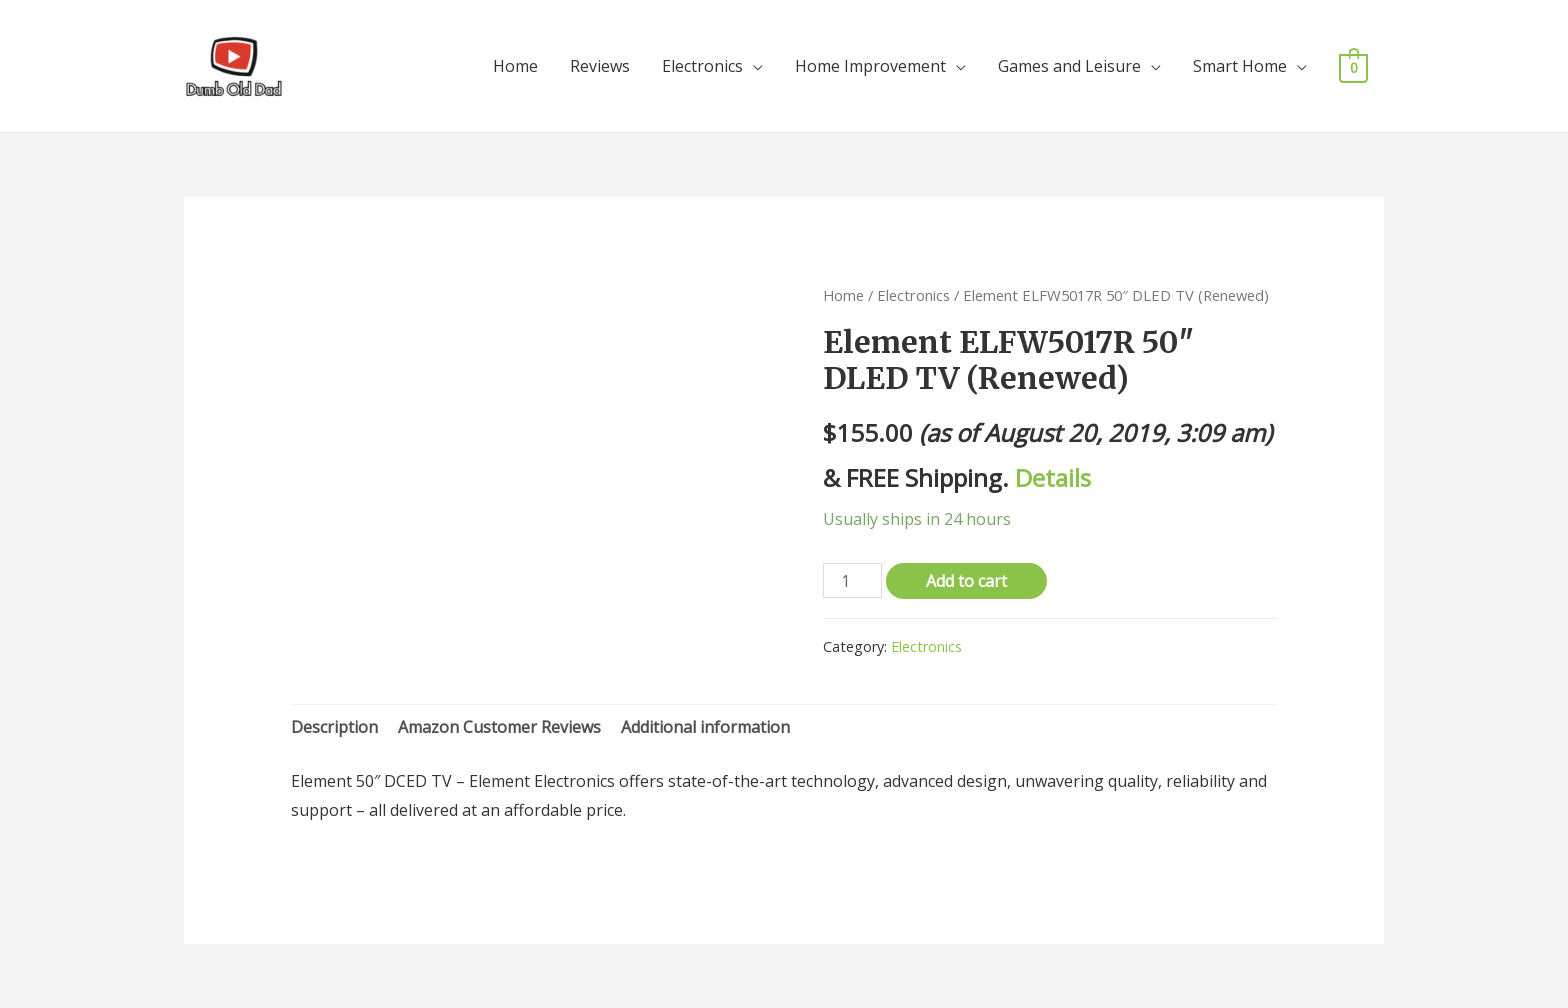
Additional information (705, 727)
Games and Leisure (1069, 66)
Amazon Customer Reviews (499, 727)
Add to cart (966, 581)
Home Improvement (870, 66)
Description (334, 727)
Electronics (702, 66)
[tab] (334, 728)
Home (515, 66)
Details (1053, 477)
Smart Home (1240, 66)
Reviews (600, 66)
